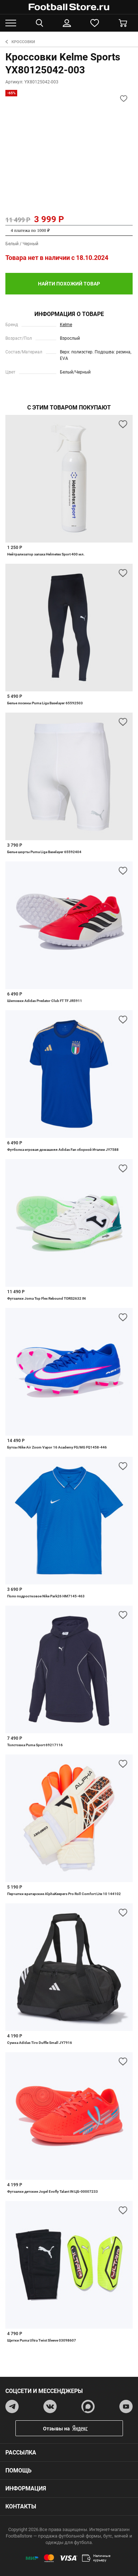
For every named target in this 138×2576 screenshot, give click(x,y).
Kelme (66, 324)
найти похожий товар (69, 284)
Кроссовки (20, 42)
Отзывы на (74, 2428)
